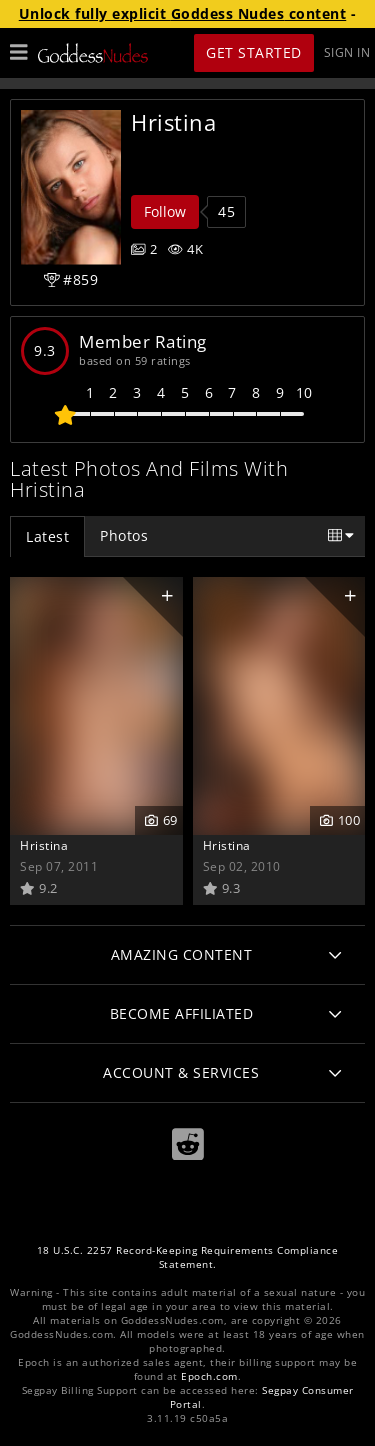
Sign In (347, 52)
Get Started (254, 52)
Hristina (44, 845)
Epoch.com (209, 1376)
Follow (165, 211)
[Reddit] (188, 1143)
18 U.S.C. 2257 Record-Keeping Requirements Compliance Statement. (188, 1257)
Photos (124, 535)
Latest (47, 536)
